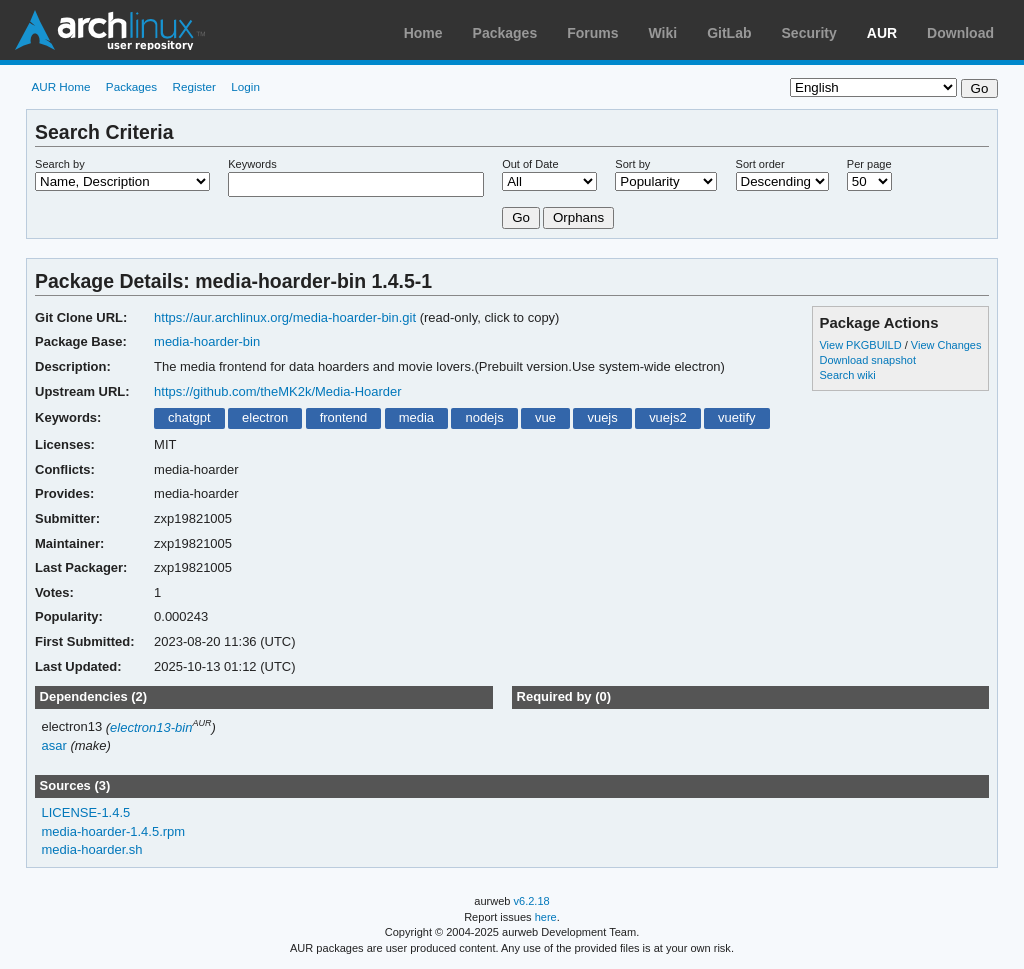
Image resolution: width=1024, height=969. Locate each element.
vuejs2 (668, 417)
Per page (869, 164)
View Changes (946, 345)
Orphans (578, 217)
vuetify (737, 417)
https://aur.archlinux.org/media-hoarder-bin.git (285, 317)
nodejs (484, 417)
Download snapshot (867, 360)
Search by (60, 164)
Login (245, 86)
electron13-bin (151, 727)
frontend (344, 417)
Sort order (760, 164)
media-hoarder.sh (92, 849)
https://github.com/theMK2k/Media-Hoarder (278, 391)
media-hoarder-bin (207, 341)
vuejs (602, 417)
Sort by (632, 164)
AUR (882, 33)
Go (521, 217)
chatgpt (189, 417)
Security (809, 33)
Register (194, 86)
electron (265, 417)
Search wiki (847, 375)
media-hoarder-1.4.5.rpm (114, 831)
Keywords (252, 164)
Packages (505, 33)
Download (960, 33)
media (416, 417)
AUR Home (60, 86)
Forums (592, 33)
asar (54, 745)
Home (423, 33)
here (546, 917)
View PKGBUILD (861, 345)
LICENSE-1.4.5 (86, 812)
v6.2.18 (532, 901)
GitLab (729, 33)
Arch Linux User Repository (110, 30)
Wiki (663, 33)
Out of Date (530, 164)
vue (545, 417)
